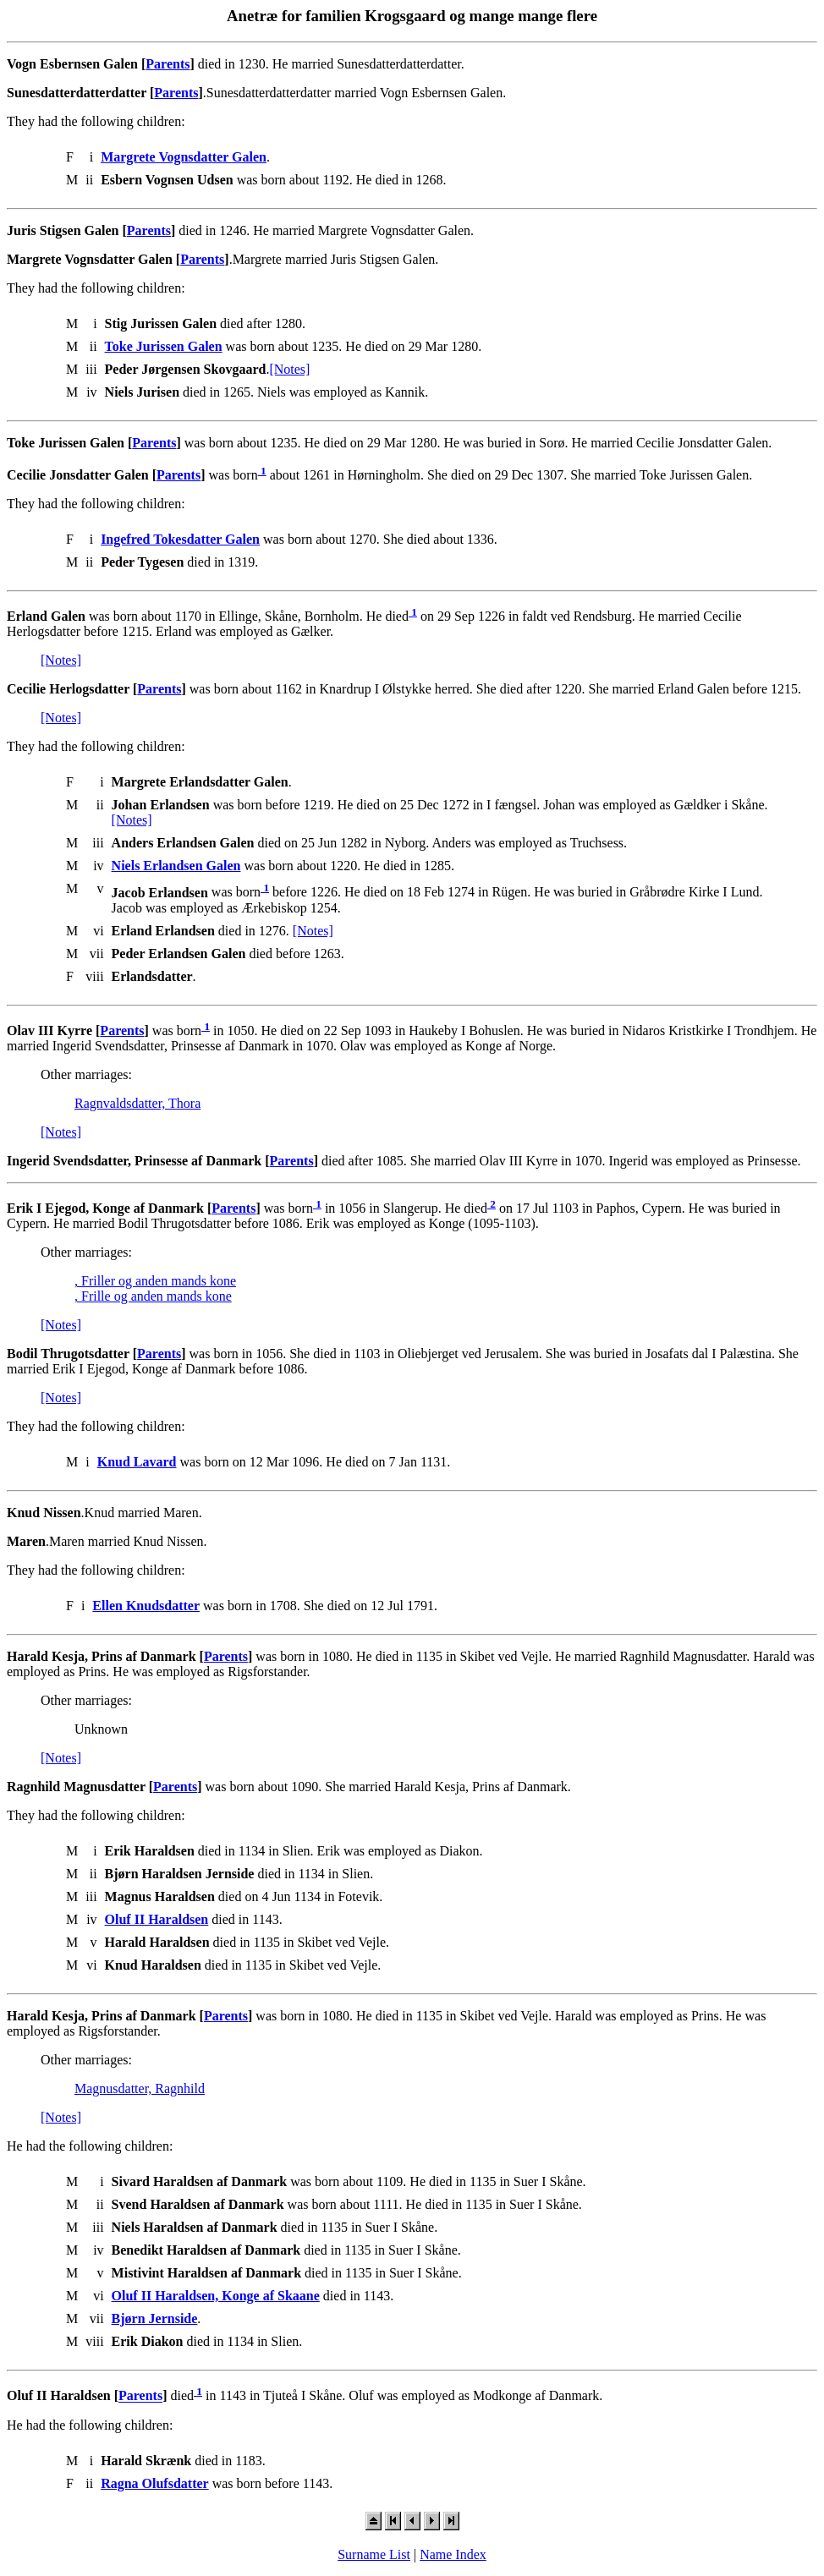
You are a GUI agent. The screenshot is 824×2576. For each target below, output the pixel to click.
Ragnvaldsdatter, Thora (137, 1103)
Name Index (453, 2554)
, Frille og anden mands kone (153, 1296)
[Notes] (289, 369)
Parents (168, 64)
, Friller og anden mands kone (155, 1281)
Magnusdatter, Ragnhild (139, 2088)
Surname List (374, 2554)
